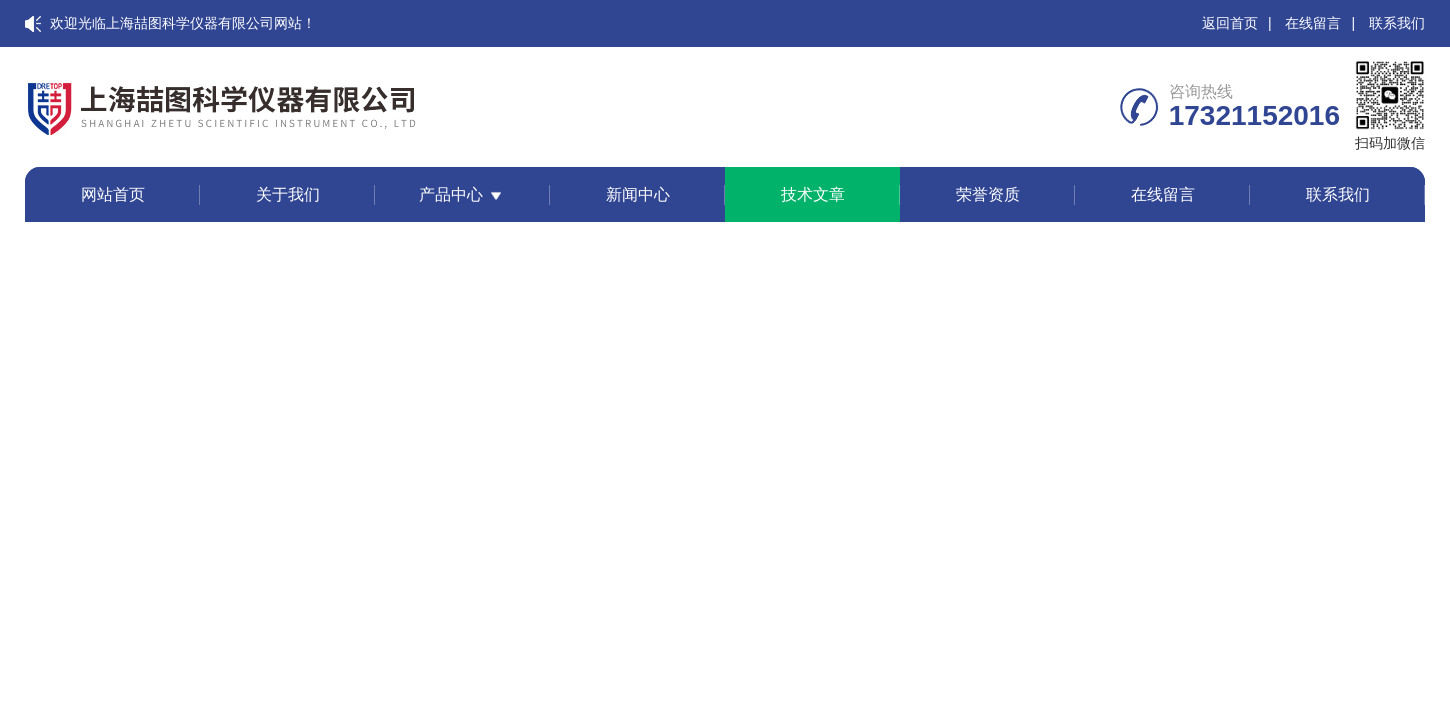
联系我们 (1397, 23)
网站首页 (113, 194)
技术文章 (813, 194)
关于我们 (288, 194)
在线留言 (1313, 23)
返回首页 (1230, 23)
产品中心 (451, 194)
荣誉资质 (988, 194)
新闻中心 (638, 194)
